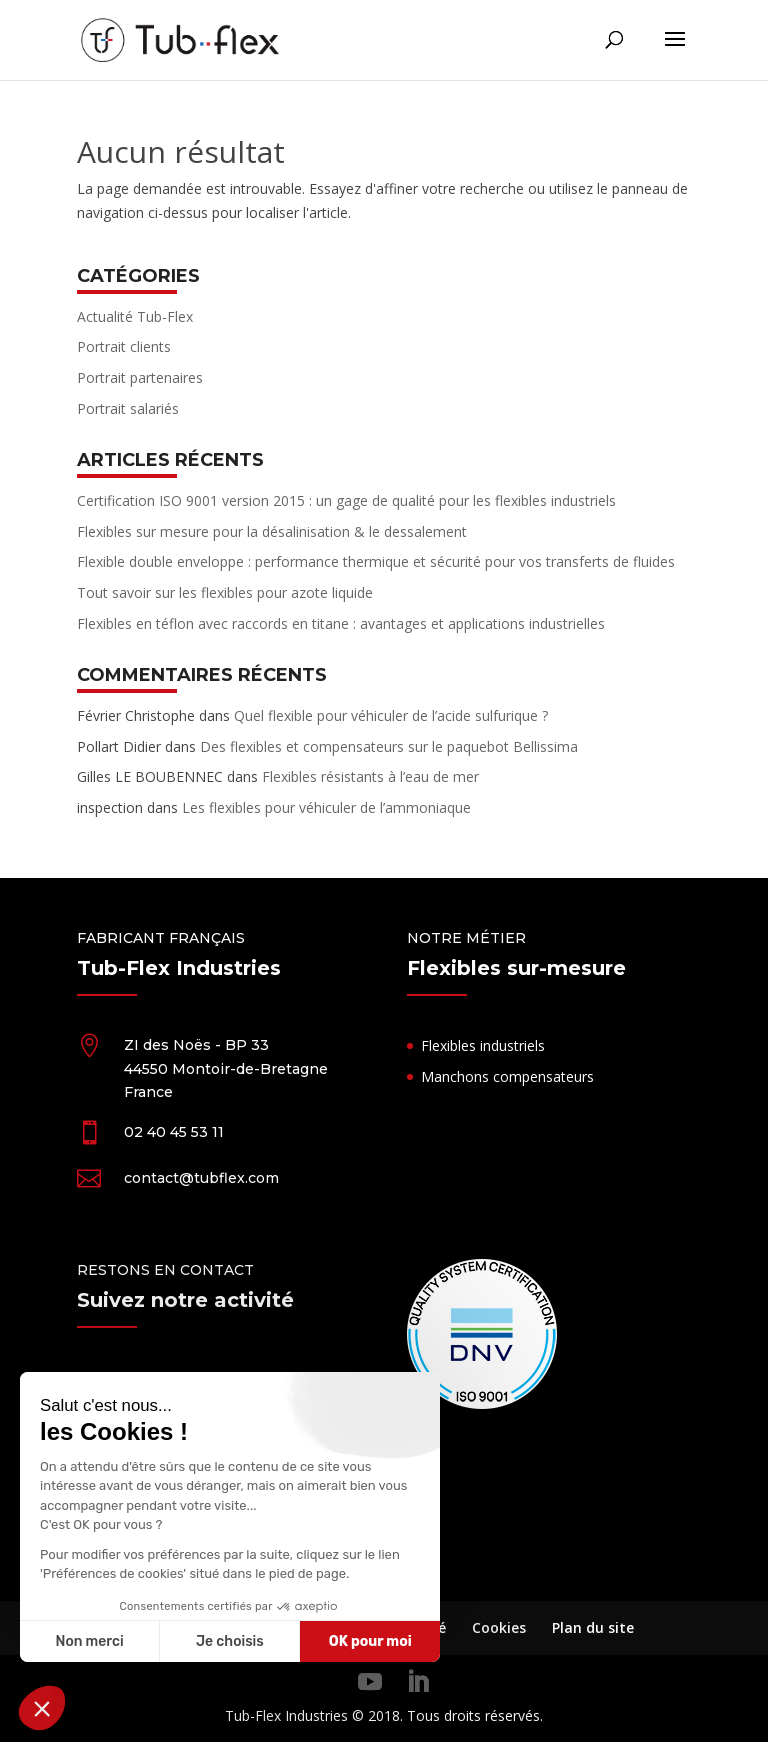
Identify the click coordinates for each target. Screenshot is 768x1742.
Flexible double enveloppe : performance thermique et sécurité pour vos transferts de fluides (376, 561)
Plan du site (593, 1627)
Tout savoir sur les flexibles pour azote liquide (225, 592)
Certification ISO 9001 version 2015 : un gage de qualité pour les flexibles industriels (346, 500)
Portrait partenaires (140, 377)
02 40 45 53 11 (174, 1132)
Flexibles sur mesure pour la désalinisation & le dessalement (272, 531)
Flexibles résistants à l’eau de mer (370, 776)
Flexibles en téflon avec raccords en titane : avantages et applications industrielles (341, 623)
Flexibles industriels (483, 1045)
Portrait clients (124, 346)
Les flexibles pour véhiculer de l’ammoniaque (326, 807)
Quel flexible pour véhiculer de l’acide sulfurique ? (391, 715)
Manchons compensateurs (507, 1076)
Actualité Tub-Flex (135, 316)
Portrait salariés (128, 408)
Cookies (499, 1627)
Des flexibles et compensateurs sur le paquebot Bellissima (389, 746)
